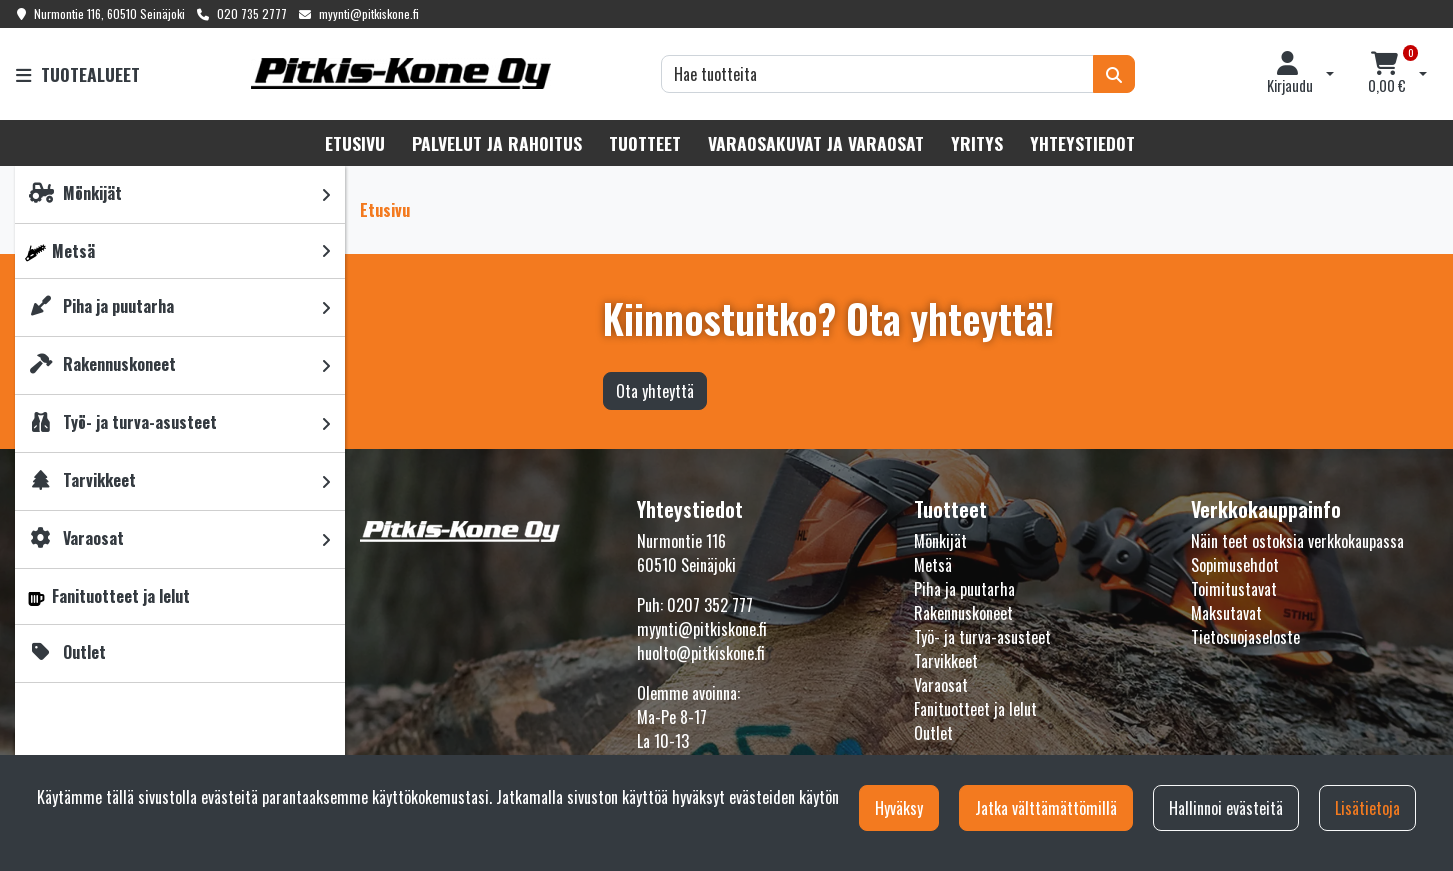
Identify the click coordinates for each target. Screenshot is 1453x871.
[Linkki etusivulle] (401, 73)
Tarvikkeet (946, 661)
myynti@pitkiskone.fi (369, 13)
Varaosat (941, 685)
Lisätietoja (1367, 808)
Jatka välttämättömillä (1046, 808)
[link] (326, 194)
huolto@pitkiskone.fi (701, 653)
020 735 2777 (252, 13)
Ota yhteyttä (655, 391)
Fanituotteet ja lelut (975, 709)
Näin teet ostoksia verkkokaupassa (1297, 541)
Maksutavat (1226, 613)
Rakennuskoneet (963, 613)
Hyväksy (899, 808)
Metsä (933, 565)
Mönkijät (940, 541)
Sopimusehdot (1235, 565)
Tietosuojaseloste (1245, 637)
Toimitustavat (1234, 589)
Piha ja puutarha (964, 589)
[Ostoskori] (1387, 74)
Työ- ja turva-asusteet (982, 637)
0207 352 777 (710, 605)
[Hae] (877, 74)
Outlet (933, 733)
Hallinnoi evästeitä (1226, 808)
